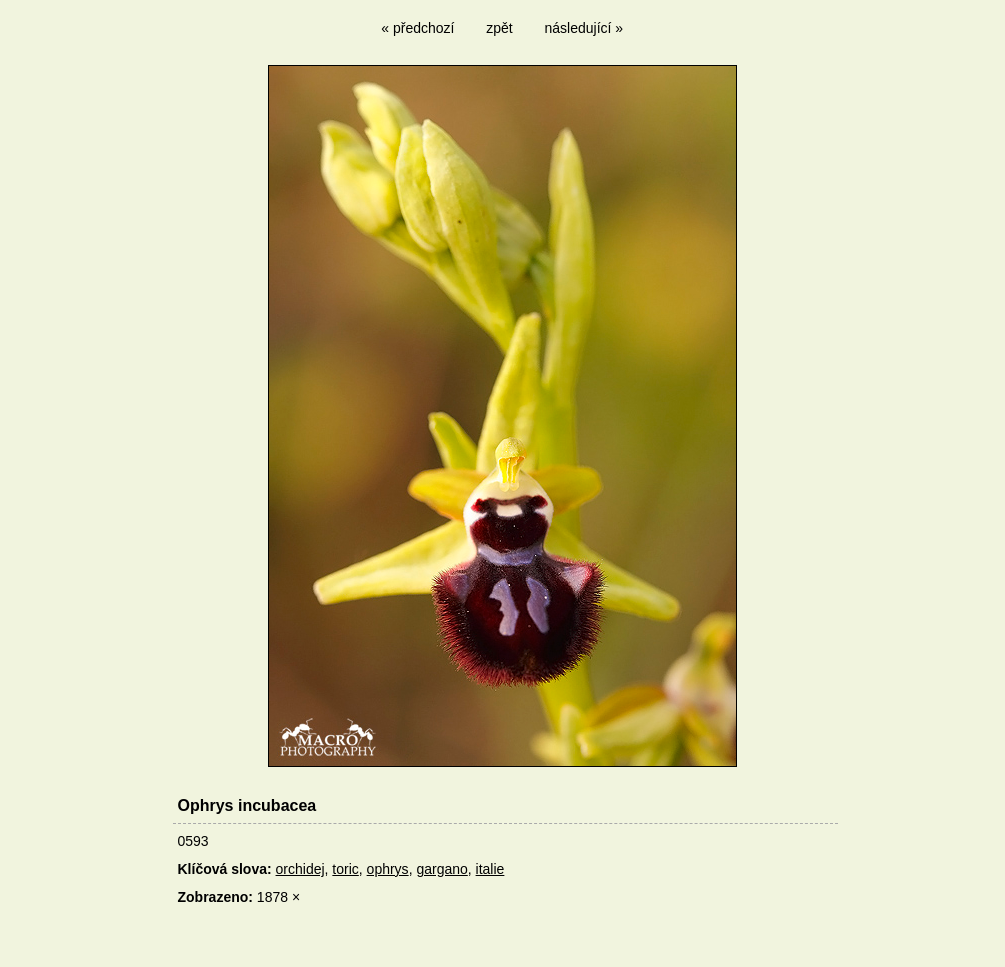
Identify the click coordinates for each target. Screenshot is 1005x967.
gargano (441, 869)
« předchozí (417, 28)
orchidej (300, 869)
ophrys (388, 869)
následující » (584, 28)
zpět (499, 28)
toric (345, 869)
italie (490, 869)
